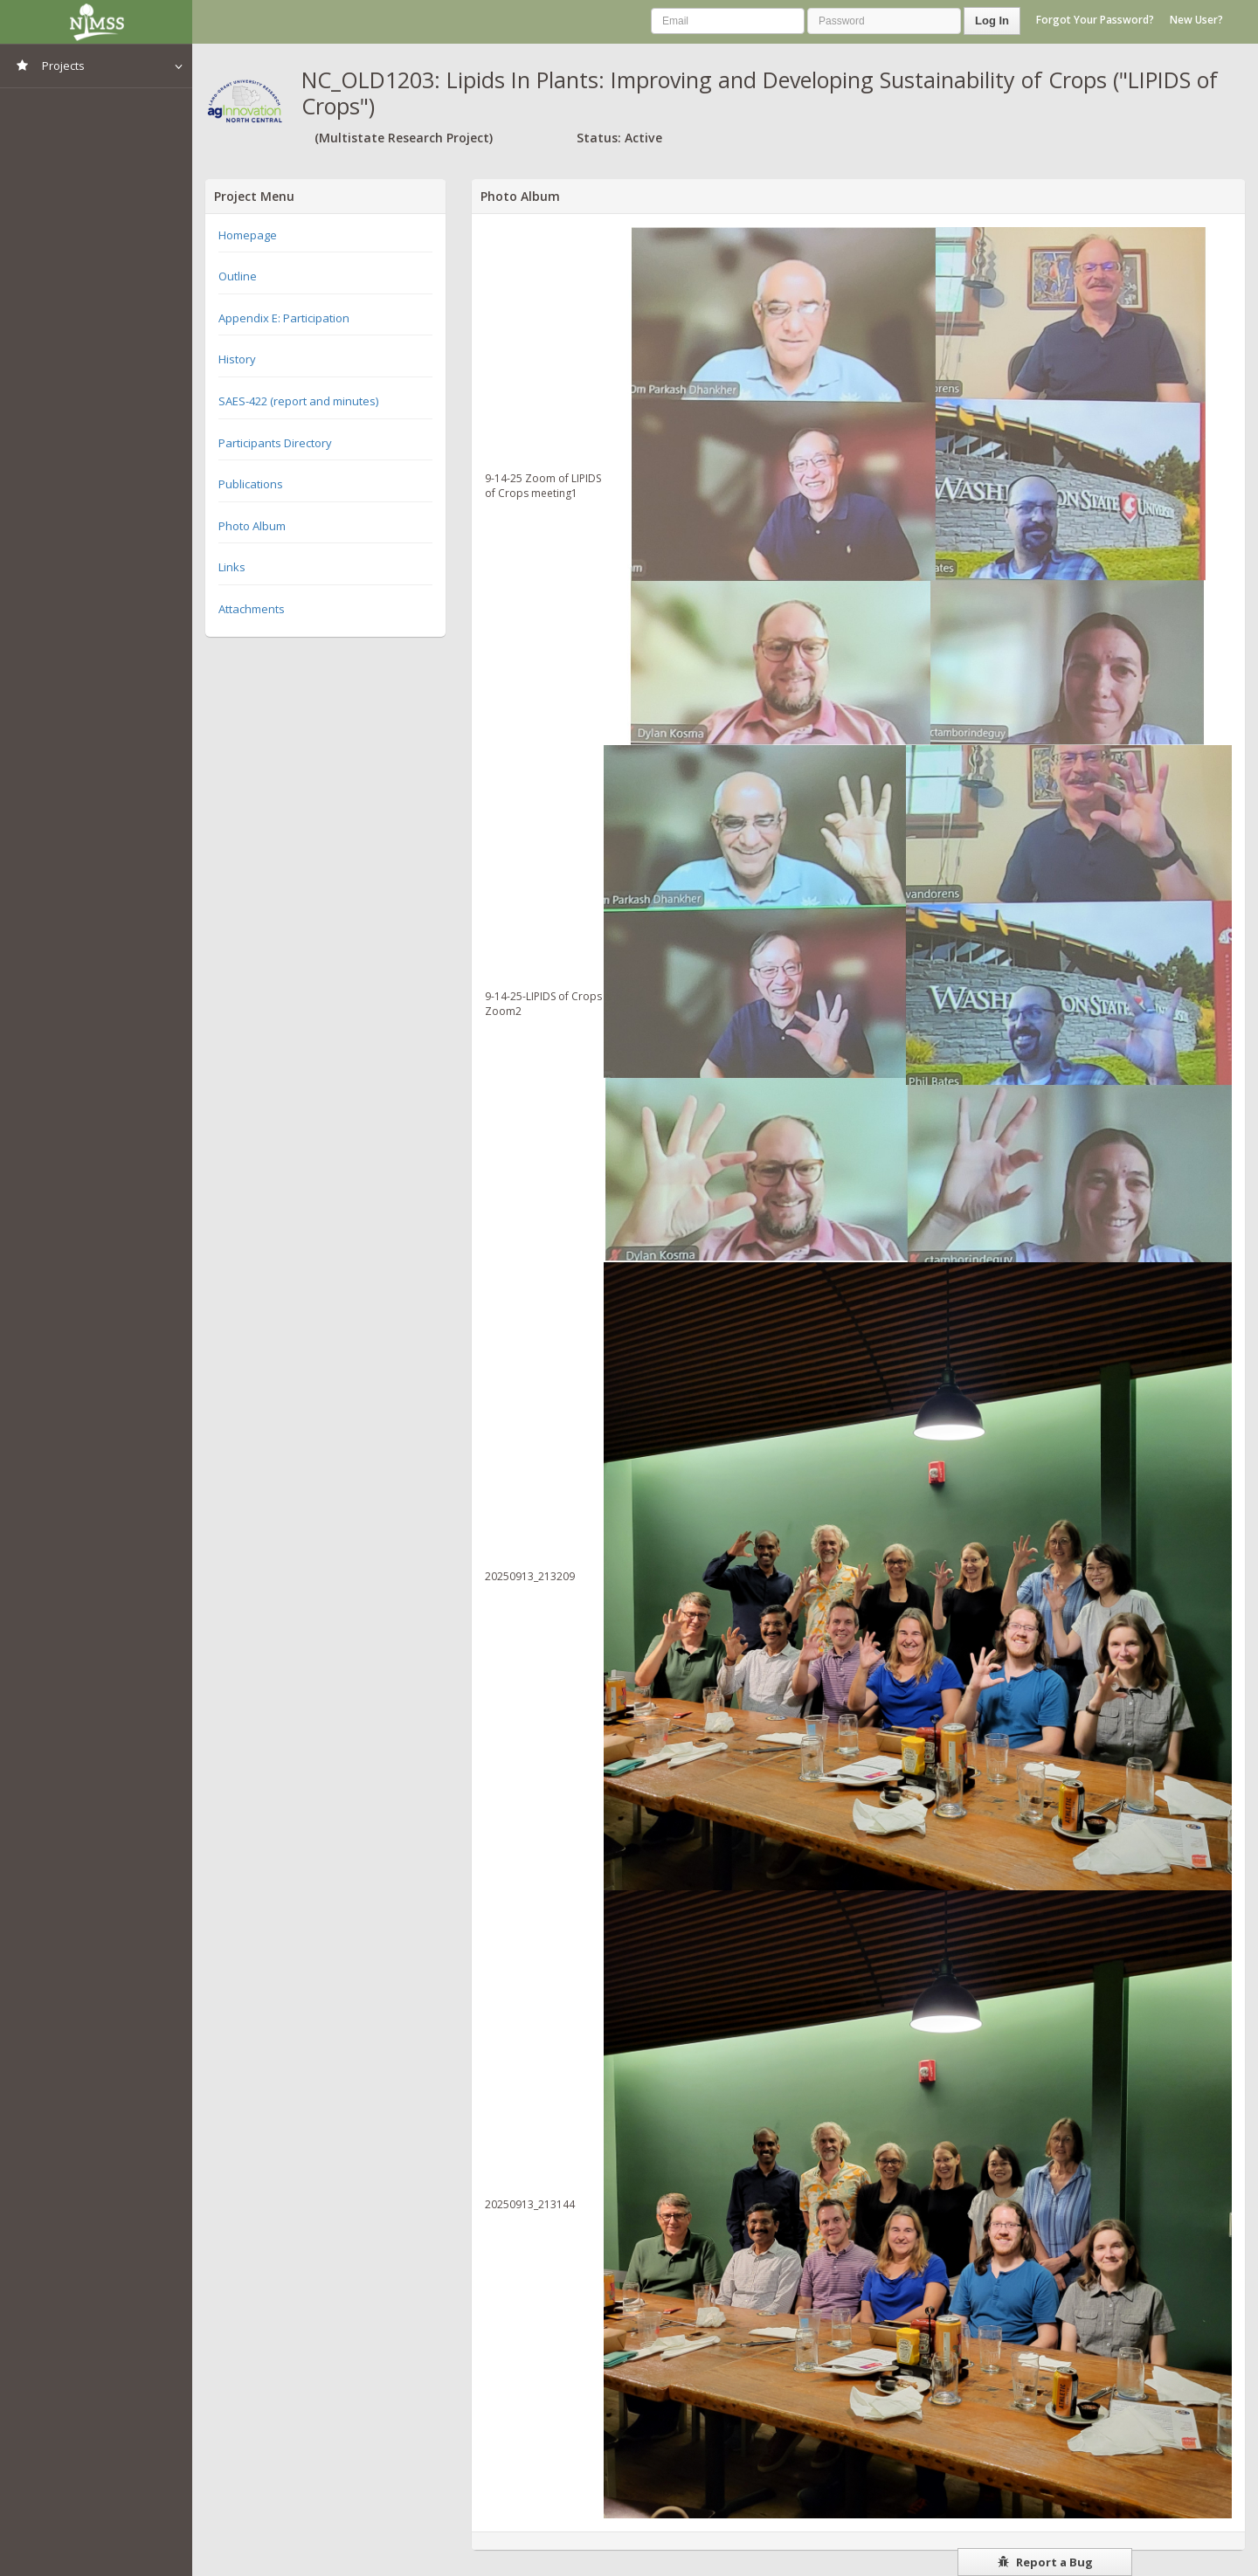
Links (231, 567)
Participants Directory (275, 443)
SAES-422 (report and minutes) (298, 401)
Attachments (251, 609)
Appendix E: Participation (283, 318)
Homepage (247, 235)
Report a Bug (1045, 2562)
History (237, 359)
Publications (250, 484)
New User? (1196, 19)
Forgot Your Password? (1095, 19)
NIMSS (96, 22)
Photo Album (252, 526)
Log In (992, 20)
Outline (237, 276)
